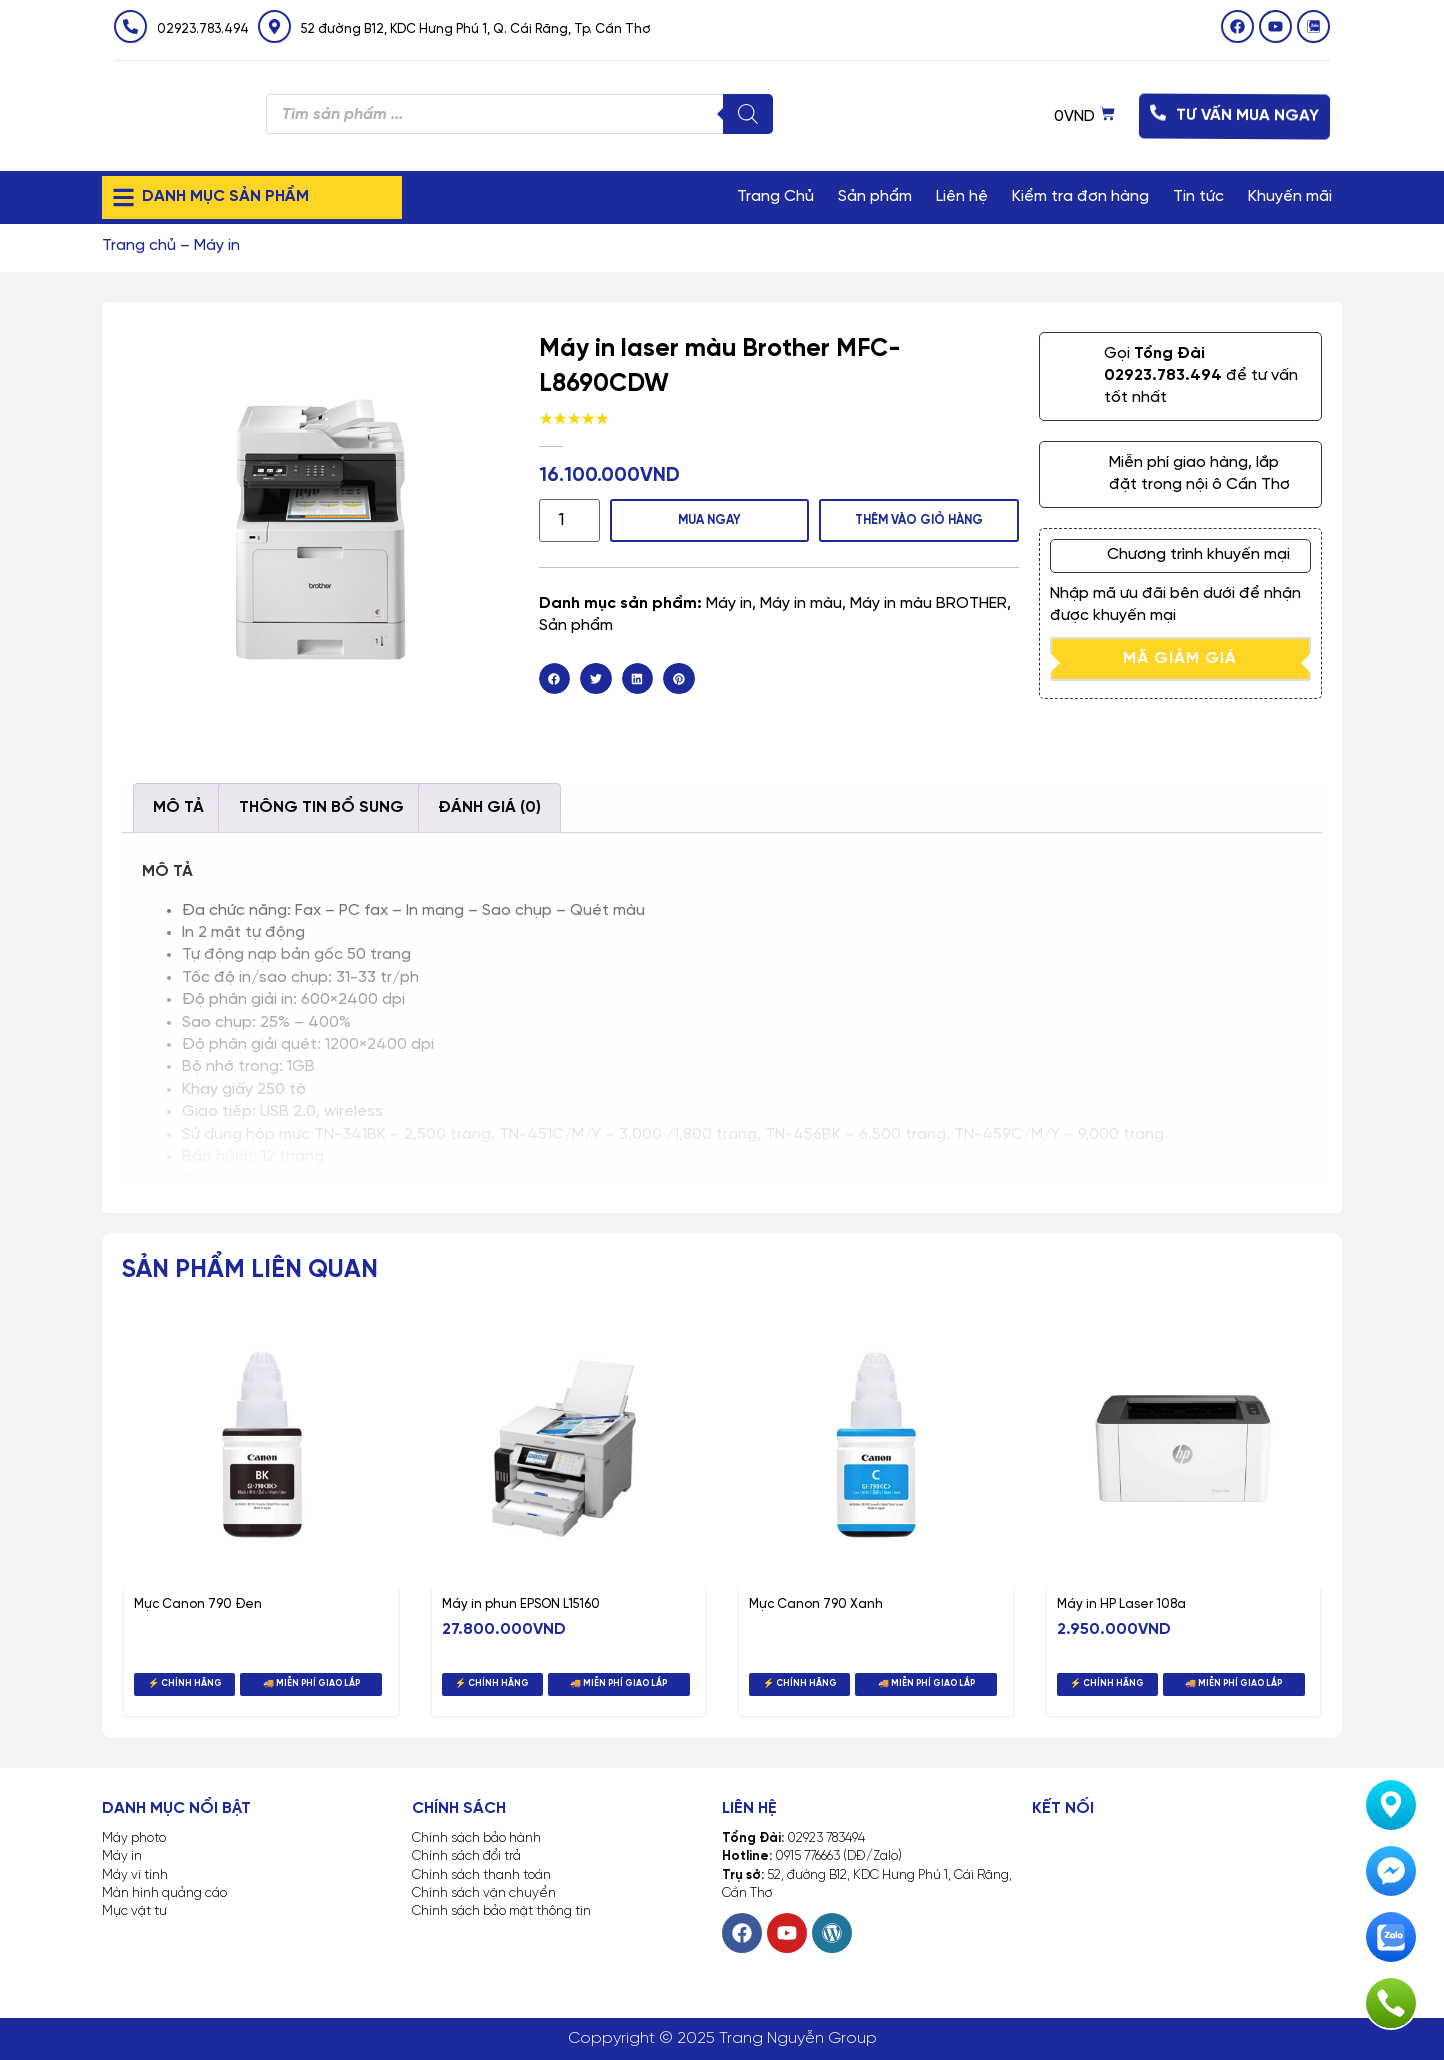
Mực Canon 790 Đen (198, 1604)
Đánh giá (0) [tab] (489, 807)
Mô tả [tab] (178, 807)
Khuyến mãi (1290, 196)
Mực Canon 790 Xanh (816, 1604)
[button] (555, 677)
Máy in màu (801, 601)
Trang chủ (139, 245)
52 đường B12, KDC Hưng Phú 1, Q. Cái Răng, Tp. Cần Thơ (476, 29)
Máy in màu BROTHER (928, 601)
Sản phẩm (875, 196)
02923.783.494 (203, 29)
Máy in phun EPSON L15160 (521, 1604)
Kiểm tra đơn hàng (1080, 196)
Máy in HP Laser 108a (1121, 1604)
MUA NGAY (701, 518)
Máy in (217, 245)
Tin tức (1198, 196)
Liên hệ (962, 196)
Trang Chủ (775, 196)
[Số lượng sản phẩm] (564, 519)
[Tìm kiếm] (748, 114)
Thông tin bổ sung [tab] (321, 807)
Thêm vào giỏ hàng (916, 518)
